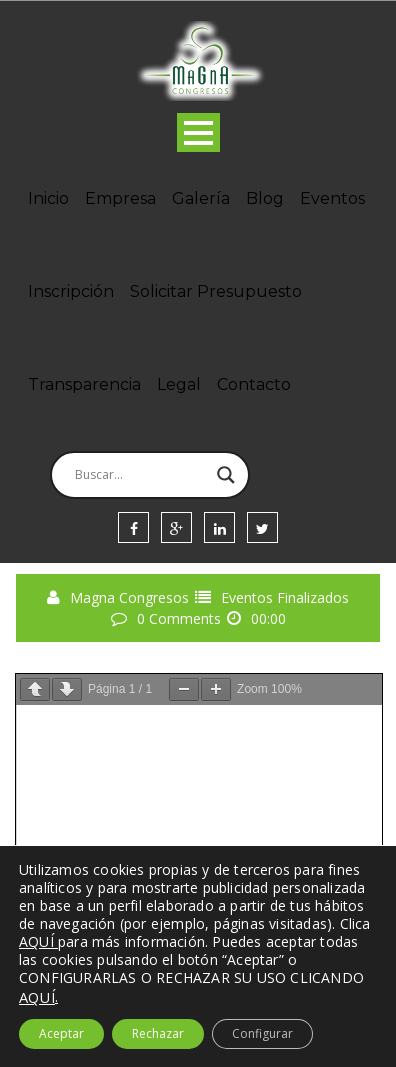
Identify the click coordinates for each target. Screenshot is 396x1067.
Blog (265, 198)
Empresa (120, 198)
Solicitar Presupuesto (216, 291)
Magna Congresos (129, 597)
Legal (179, 384)
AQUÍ (37, 997)
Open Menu (198, 132)
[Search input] (141, 475)
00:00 (268, 618)
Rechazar (158, 1033)
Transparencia (84, 384)
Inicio (48, 198)
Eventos (332, 198)
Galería (201, 198)
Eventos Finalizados (285, 597)
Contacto (254, 384)
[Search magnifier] (226, 475)
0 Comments (179, 618)
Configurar (262, 1033)
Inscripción (71, 291)
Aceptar (61, 1033)
